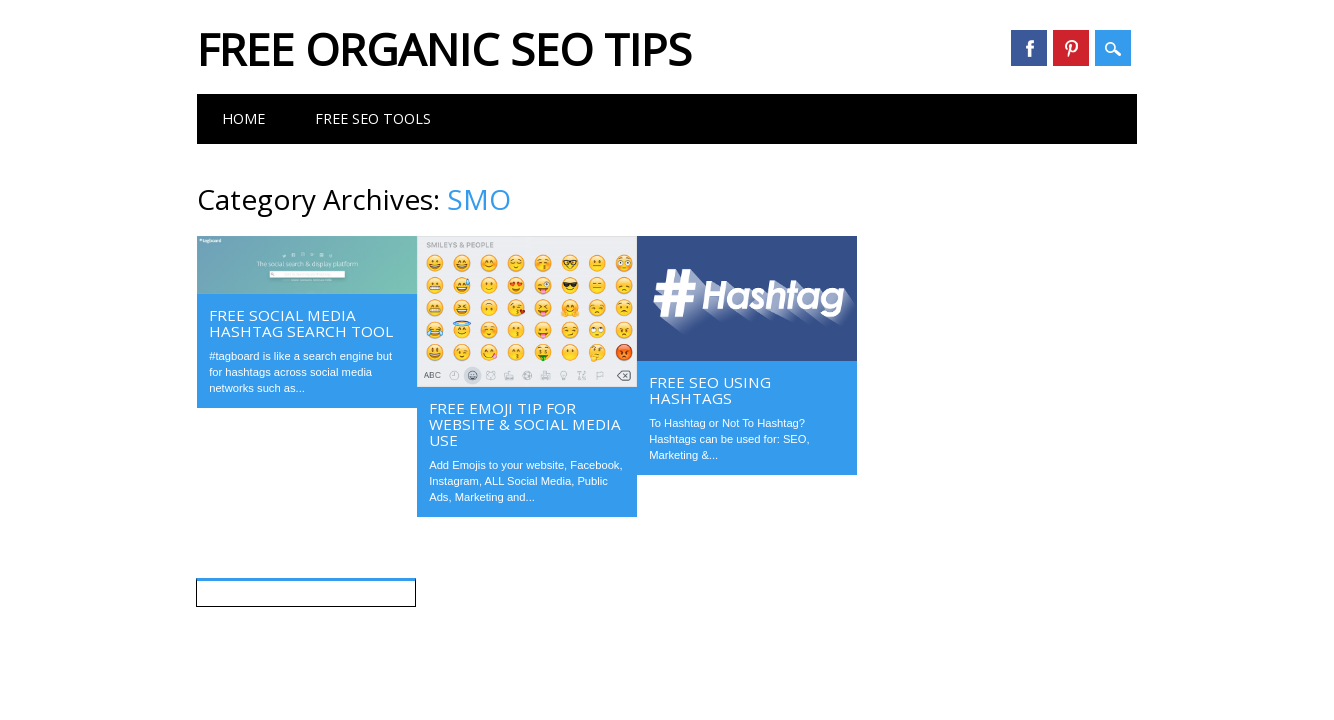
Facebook (1029, 48)
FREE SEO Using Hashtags (710, 390)
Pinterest (1071, 48)
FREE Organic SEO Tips (444, 49)
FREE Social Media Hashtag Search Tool (301, 323)
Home (243, 118)
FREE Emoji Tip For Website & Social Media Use (525, 424)
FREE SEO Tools (373, 118)
